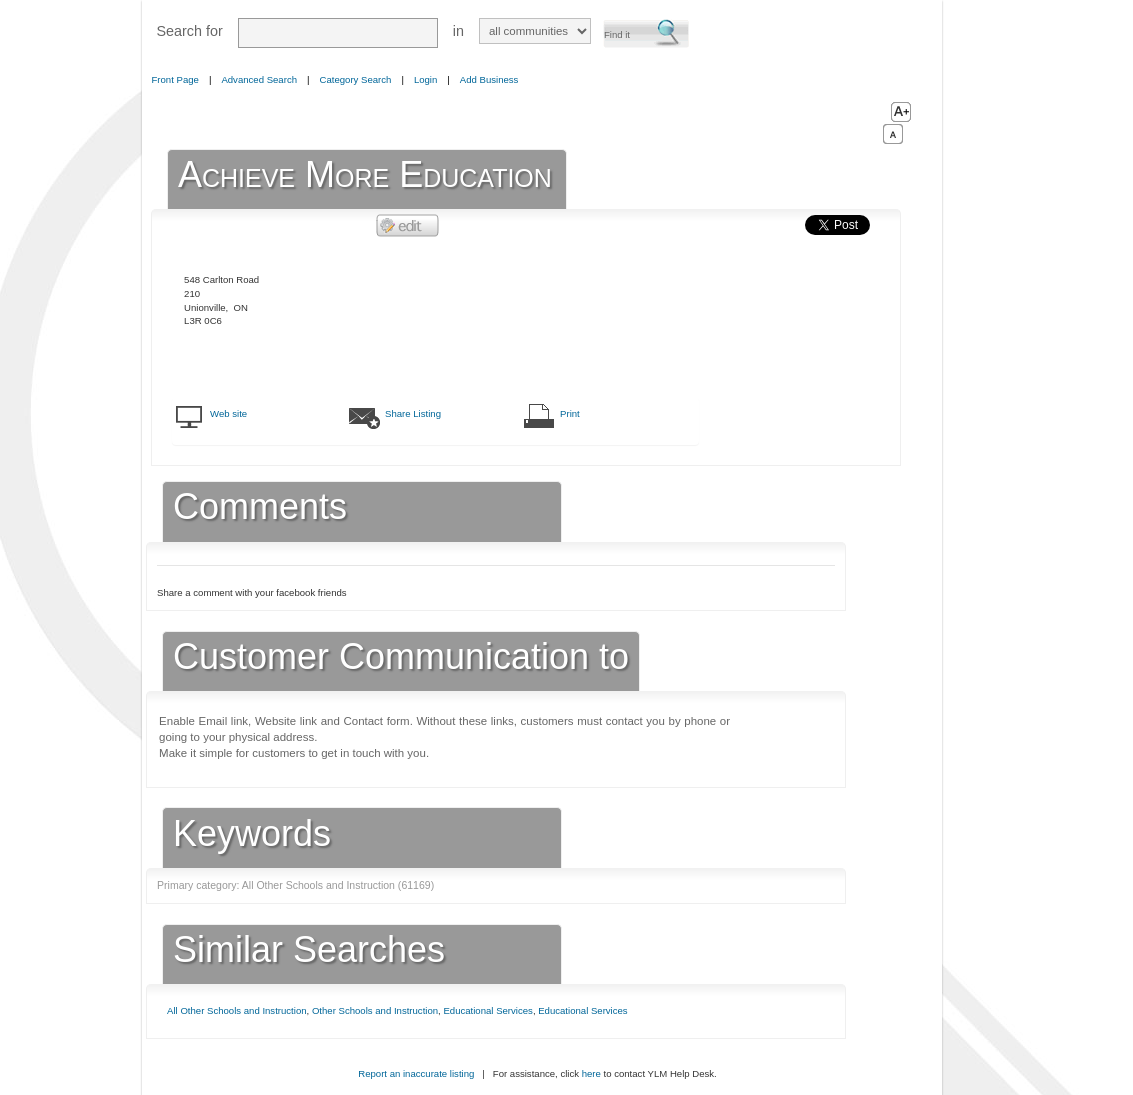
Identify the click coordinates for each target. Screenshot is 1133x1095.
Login (425, 79)
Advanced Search (259, 79)
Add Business (489, 79)
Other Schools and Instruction (375, 1010)
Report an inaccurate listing (416, 1073)
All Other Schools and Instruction (237, 1010)
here (591, 1073)
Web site (228, 413)
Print (570, 413)
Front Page (175, 79)
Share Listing (413, 413)
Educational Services (487, 1010)
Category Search (356, 79)
